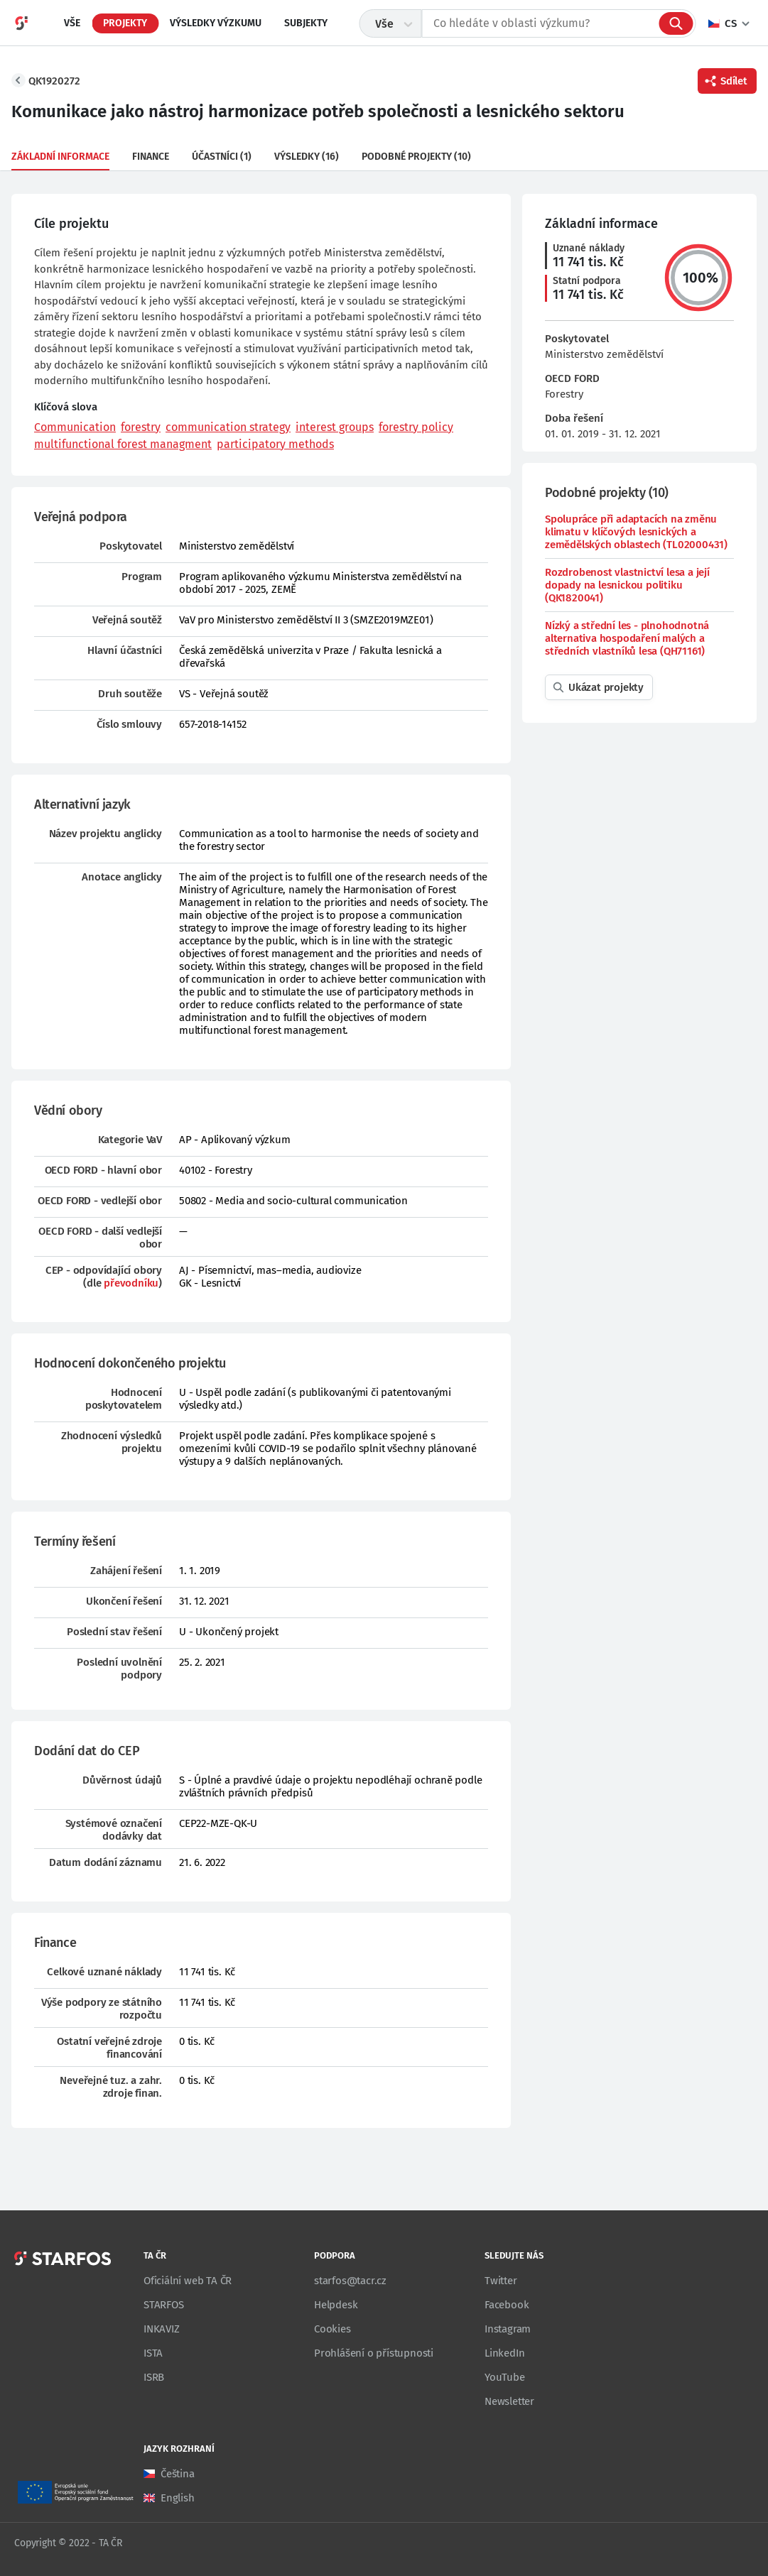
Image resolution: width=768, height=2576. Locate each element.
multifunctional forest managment (123, 444)
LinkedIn (504, 2353)
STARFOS (164, 2304)
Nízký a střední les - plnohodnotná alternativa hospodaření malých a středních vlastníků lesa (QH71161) (627, 638)
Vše (72, 23)
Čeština (178, 2473)
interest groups (335, 427)
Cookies (332, 2329)
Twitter (501, 2280)
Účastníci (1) (222, 157)
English (178, 2498)
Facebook (507, 2304)
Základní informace (60, 157)
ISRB (154, 2377)
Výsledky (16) (306, 157)
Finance (150, 157)
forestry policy (416, 427)
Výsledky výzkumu (215, 23)
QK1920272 (54, 81)
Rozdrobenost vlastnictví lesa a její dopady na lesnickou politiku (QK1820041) (627, 585)
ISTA (153, 2353)
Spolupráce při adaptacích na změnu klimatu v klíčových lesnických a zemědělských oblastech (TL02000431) (636, 532)
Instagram (508, 2329)
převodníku (131, 1283)
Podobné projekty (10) (416, 157)
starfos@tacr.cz (350, 2280)
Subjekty (306, 23)
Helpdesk (335, 2304)
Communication (75, 427)
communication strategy (228, 427)
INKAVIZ (162, 2329)
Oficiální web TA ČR (188, 2280)
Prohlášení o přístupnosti (373, 2353)
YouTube (505, 2377)
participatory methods (275, 444)
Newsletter (509, 2401)
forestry (141, 427)
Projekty (125, 23)
